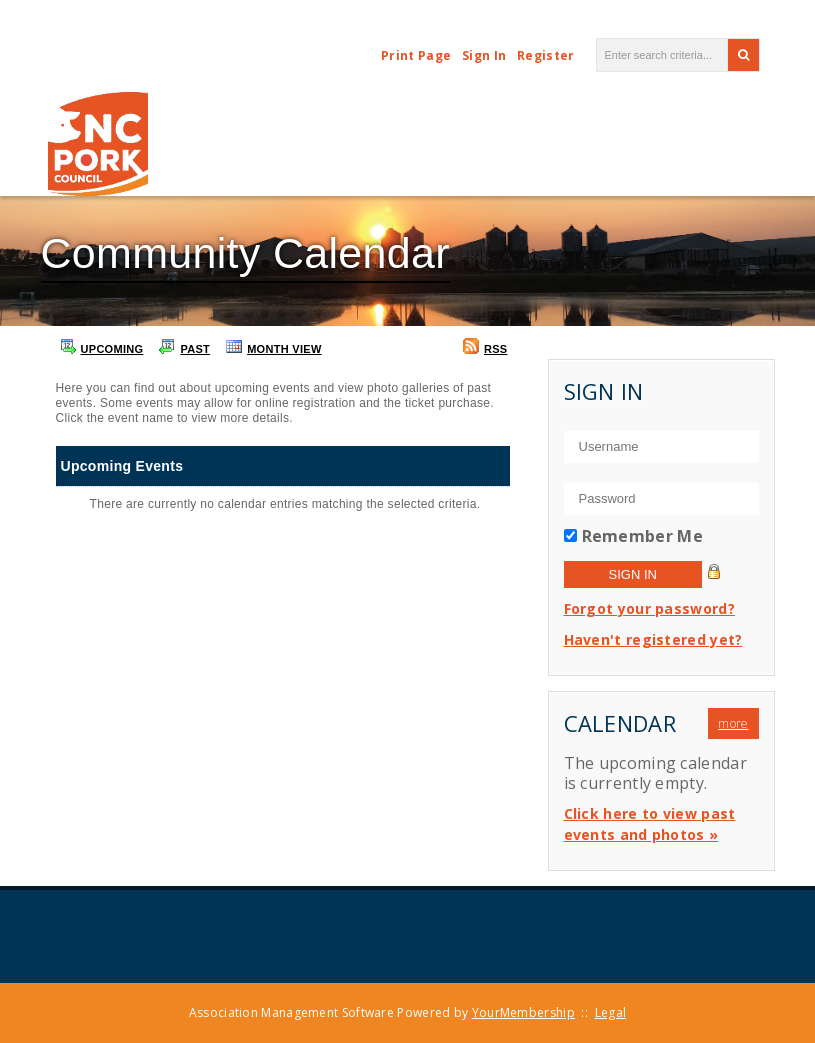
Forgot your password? (649, 608)
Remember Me (642, 536)
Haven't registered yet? (653, 639)
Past (184, 346)
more (733, 723)
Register (545, 55)
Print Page (416, 55)
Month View (274, 346)
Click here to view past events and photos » (650, 824)
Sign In (484, 55)
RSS (485, 346)
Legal (611, 1012)
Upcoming (102, 346)
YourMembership (523, 1012)
